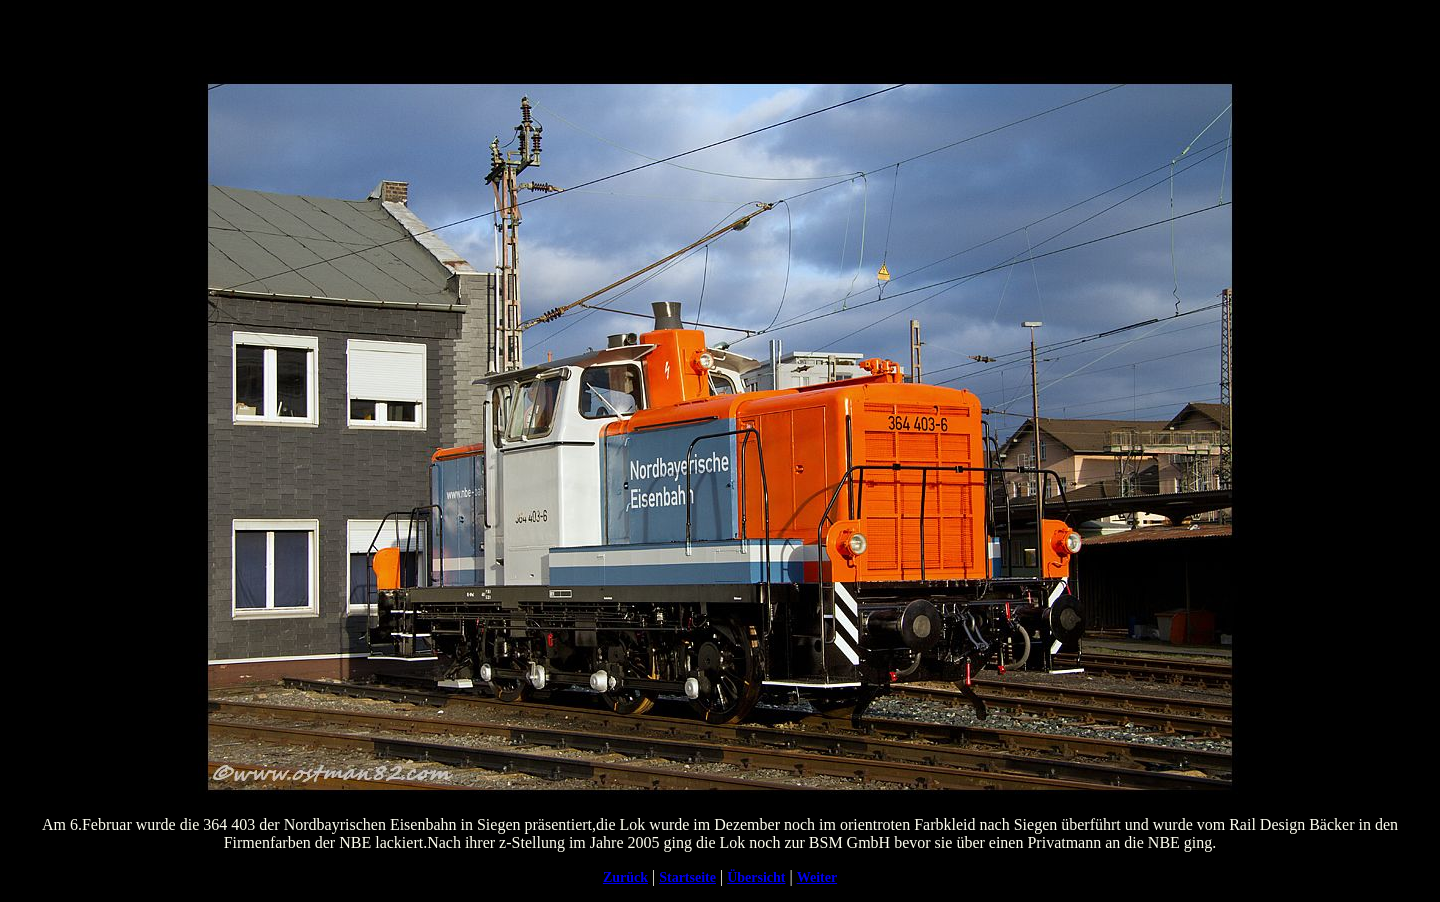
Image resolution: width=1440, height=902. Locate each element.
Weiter (817, 877)
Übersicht (756, 877)
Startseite (687, 877)
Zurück (625, 877)
